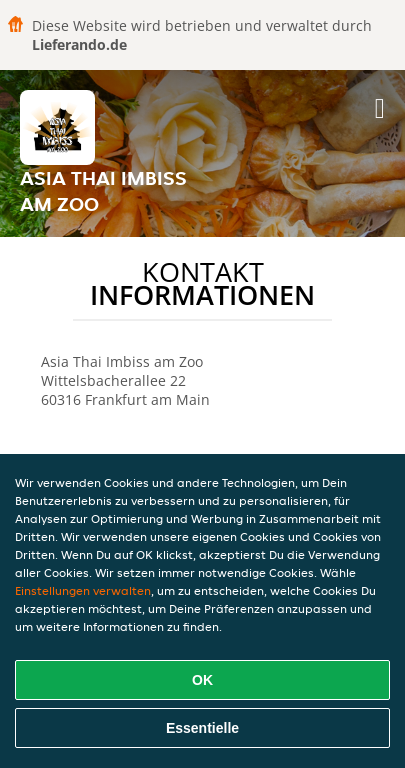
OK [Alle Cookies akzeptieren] (202, 680)
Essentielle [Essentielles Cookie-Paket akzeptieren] (202, 728)
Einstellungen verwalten (83, 590)
